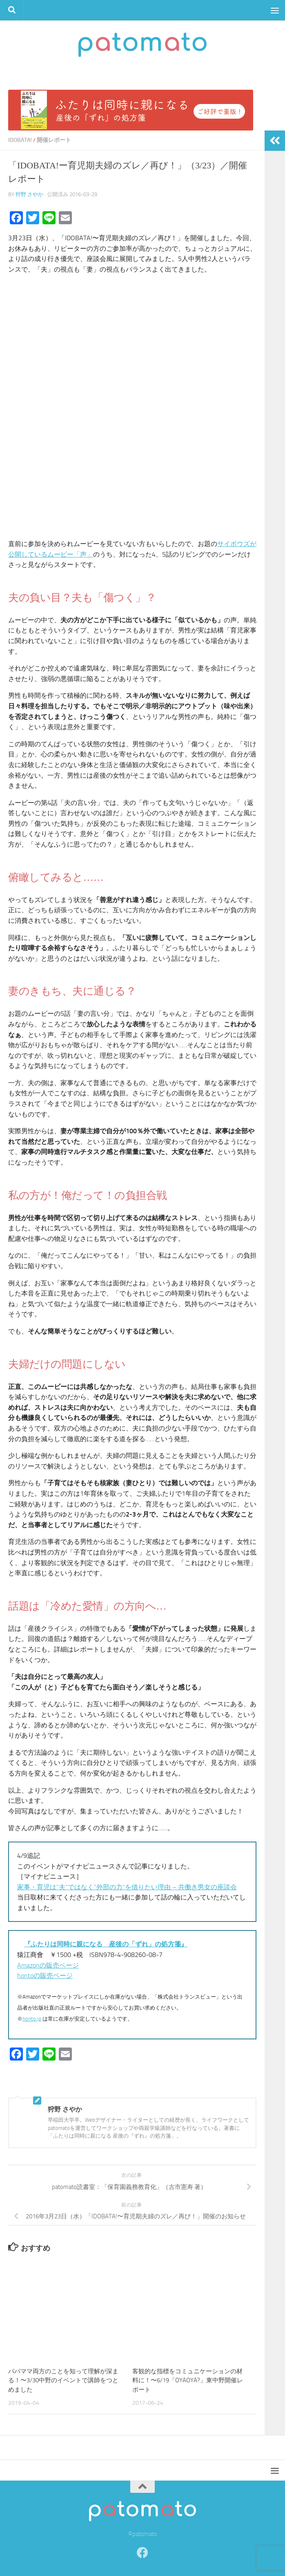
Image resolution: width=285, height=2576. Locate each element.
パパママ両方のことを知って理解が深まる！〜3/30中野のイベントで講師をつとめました (63, 2380)
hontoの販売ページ (45, 1975)
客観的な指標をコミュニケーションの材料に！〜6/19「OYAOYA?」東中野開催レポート (187, 2380)
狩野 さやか (29, 194)
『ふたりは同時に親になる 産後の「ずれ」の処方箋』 (105, 1944)
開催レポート (54, 140)
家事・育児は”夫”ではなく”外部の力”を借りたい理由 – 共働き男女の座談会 (127, 1887)
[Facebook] (142, 2552)
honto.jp (31, 2019)
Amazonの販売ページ (48, 1965)
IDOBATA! (20, 140)
